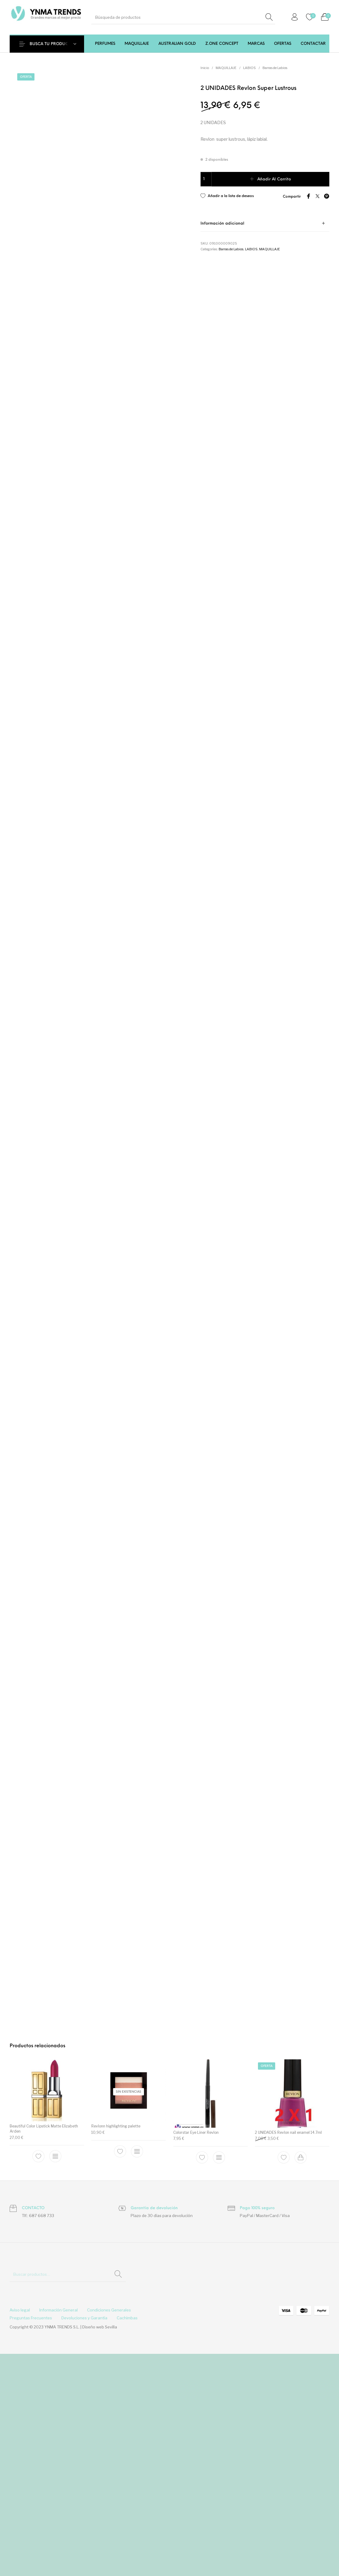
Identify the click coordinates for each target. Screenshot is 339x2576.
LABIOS (249, 68)
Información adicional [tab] (222, 222)
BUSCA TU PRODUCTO (51, 44)
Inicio (204, 68)
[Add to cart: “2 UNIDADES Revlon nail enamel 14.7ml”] (301, 2380)
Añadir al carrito (274, 179)
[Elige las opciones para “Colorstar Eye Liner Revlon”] (219, 2380)
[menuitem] (105, 43)
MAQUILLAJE (226, 68)
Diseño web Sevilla (99, 2549)
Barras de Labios (274, 68)
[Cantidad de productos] (206, 179)
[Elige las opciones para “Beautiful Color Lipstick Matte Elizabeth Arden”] (55, 2378)
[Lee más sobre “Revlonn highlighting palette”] (137, 2373)
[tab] (264, 222)
